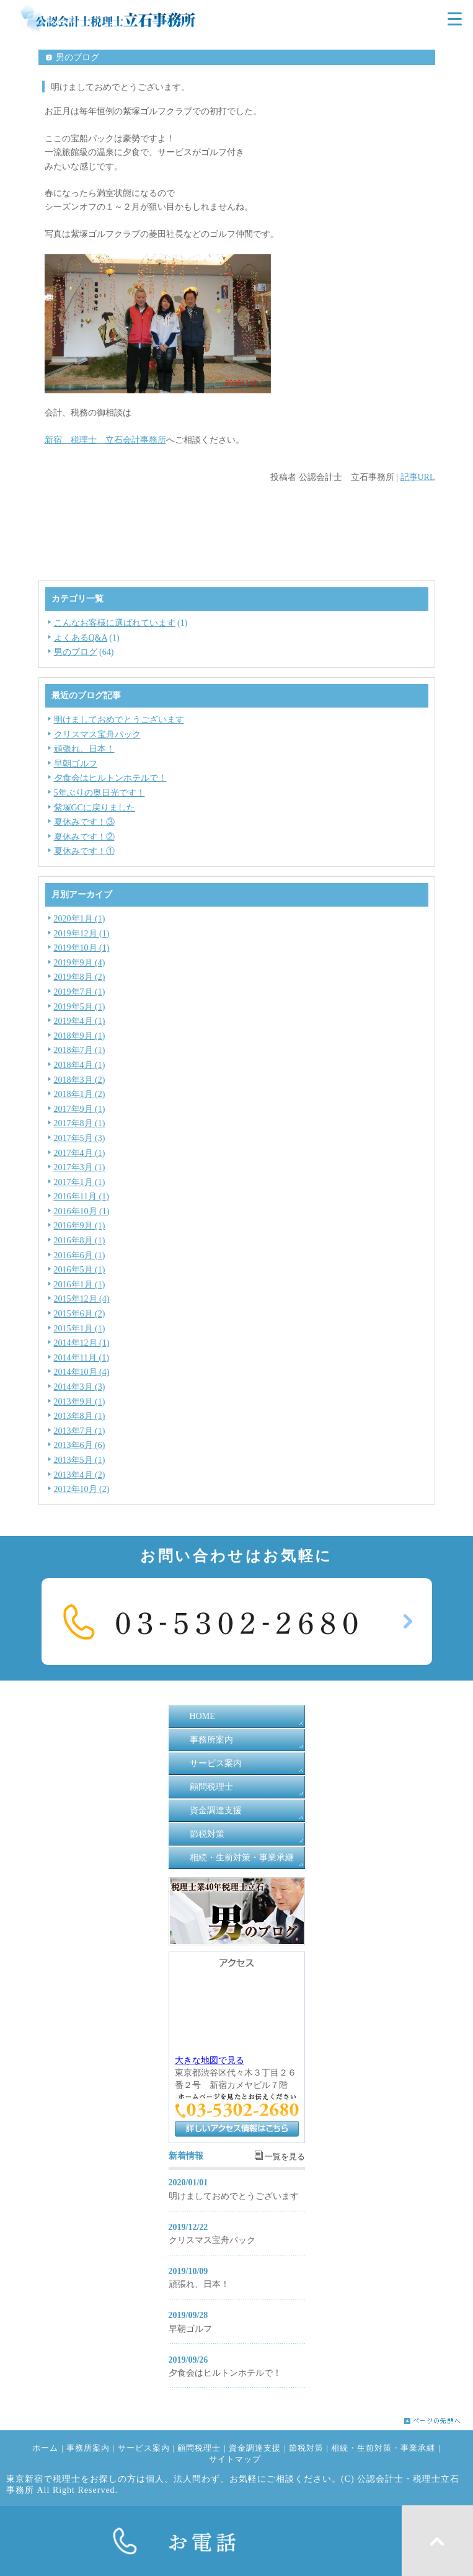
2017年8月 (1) (79, 1123)
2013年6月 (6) (79, 1445)
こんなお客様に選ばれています (114, 623)
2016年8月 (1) (79, 1240)
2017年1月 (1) (79, 1182)
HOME (202, 1716)
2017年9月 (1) (79, 1109)
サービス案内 (216, 1763)
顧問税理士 (211, 1787)
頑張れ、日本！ (84, 748)
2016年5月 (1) (79, 1269)
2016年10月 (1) (82, 1211)
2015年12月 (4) (82, 1299)
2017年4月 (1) (79, 1153)
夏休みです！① (84, 851)
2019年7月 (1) (79, 992)
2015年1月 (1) (79, 1328)
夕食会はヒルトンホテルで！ (110, 778)
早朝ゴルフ (75, 763)
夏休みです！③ (84, 822)
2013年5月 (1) (79, 1460)
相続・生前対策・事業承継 (242, 1857)
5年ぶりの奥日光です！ (99, 792)
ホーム (45, 2448)
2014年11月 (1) (81, 1357)
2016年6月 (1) (79, 1255)
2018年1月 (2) (79, 1094)
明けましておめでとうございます (119, 719)
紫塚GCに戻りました (94, 807)
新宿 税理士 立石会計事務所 (105, 440)
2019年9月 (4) (79, 962)
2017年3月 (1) (79, 1167)
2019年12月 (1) (82, 933)
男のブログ (75, 652)
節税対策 (207, 1834)
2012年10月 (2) (82, 1489)
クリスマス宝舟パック (97, 734)
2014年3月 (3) (79, 1387)
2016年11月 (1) (81, 1196)
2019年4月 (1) (79, 1021)
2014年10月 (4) (82, 1372)
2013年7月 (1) (79, 1431)
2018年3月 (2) (79, 1080)
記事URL (417, 477)
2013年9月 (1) (79, 1401)
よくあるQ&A (80, 637)
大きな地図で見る (209, 2060)
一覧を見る (285, 2156)
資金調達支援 (216, 1810)
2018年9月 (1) (79, 1036)
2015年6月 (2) (79, 1313)
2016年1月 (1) (79, 1284)
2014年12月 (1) (82, 1343)
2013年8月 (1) (79, 1416)
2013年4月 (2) (79, 1475)
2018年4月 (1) (79, 1065)
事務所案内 (211, 1739)
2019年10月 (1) (82, 948)
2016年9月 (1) (79, 1225)
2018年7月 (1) (79, 1050)
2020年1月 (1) (79, 918)
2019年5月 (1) (79, 1006)
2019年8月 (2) (79, 977)
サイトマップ (235, 2459)
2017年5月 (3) (79, 1138)
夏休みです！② (84, 837)
